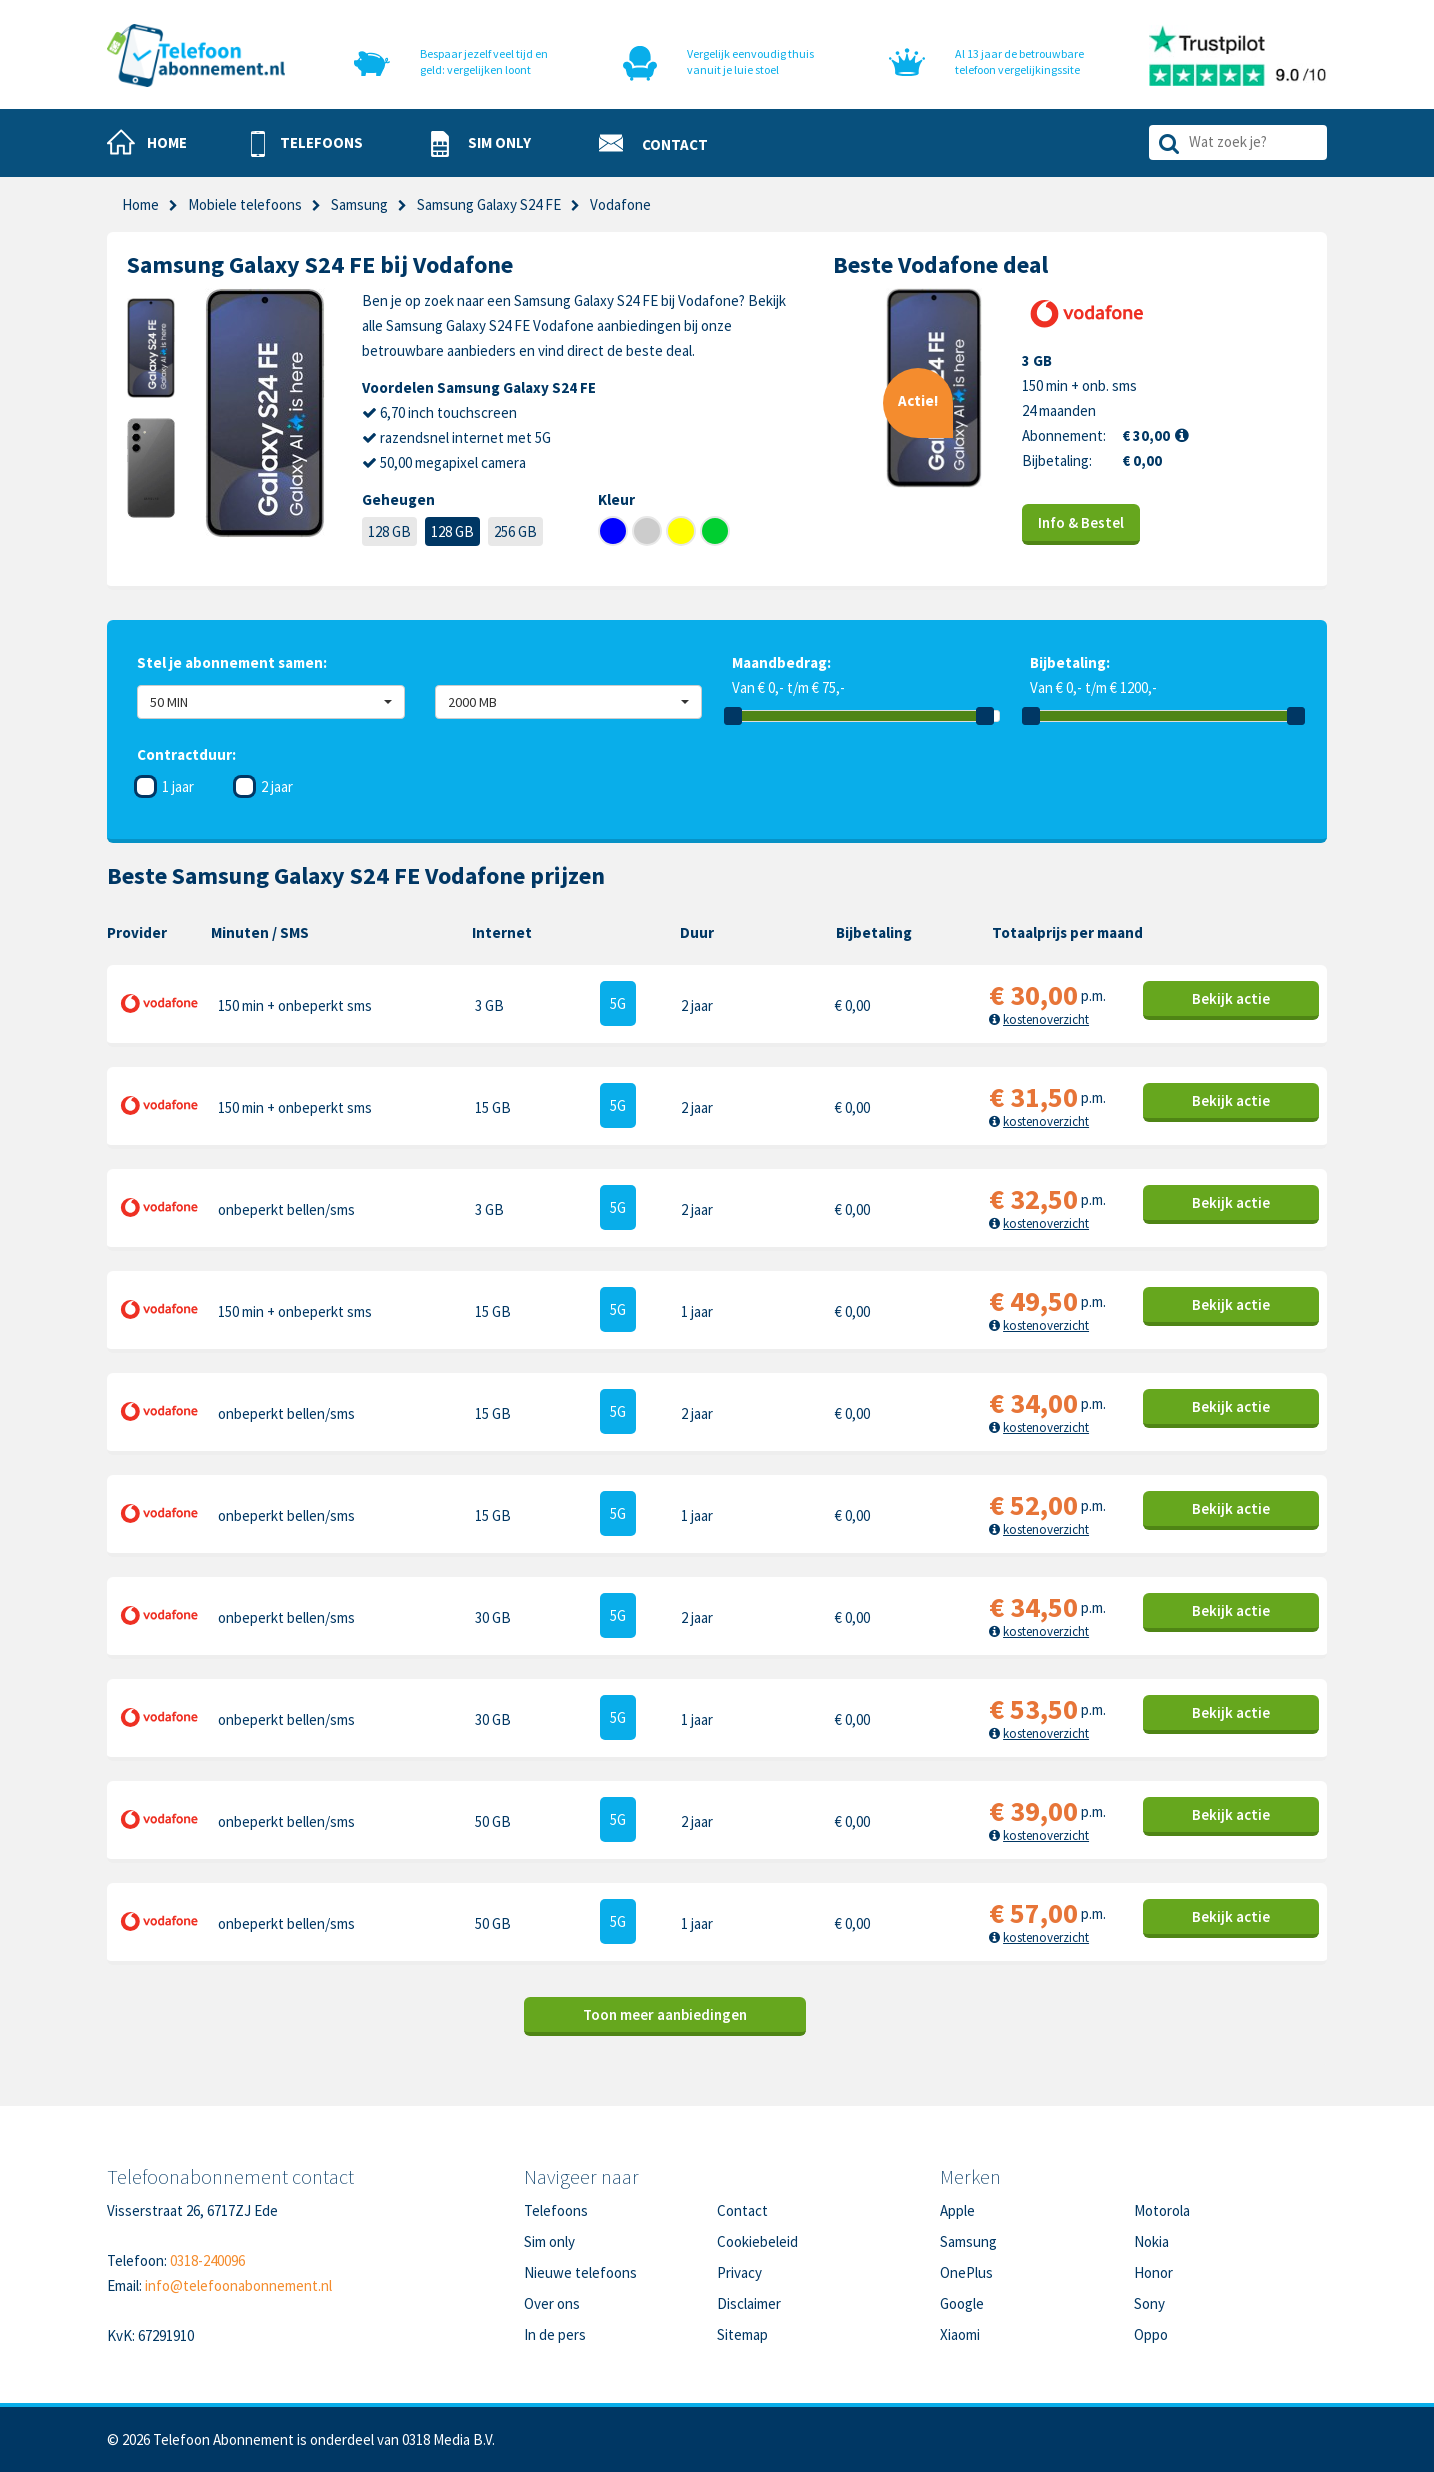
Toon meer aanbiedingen (665, 2014)
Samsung (359, 204)
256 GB (515, 531)
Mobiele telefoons (245, 204)
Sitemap (742, 2334)
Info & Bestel (1081, 522)
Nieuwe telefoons (580, 2272)
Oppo (1151, 2334)
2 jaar (277, 786)
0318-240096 (207, 2260)
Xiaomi (960, 2334)
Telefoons (556, 2210)
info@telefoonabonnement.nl (238, 2285)
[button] (307, 144)
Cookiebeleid (757, 2241)
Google (962, 2303)
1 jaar (178, 786)
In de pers (555, 2334)
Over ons (552, 2303)
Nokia (1151, 2241)
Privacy (739, 2272)
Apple (957, 2210)
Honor (1153, 2272)
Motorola (1162, 2210)
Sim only (549, 2241)
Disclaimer (749, 2303)
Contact (742, 2210)
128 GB (389, 531)
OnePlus (966, 2272)
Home (140, 204)
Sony (1149, 2303)
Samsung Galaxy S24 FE (489, 204)
